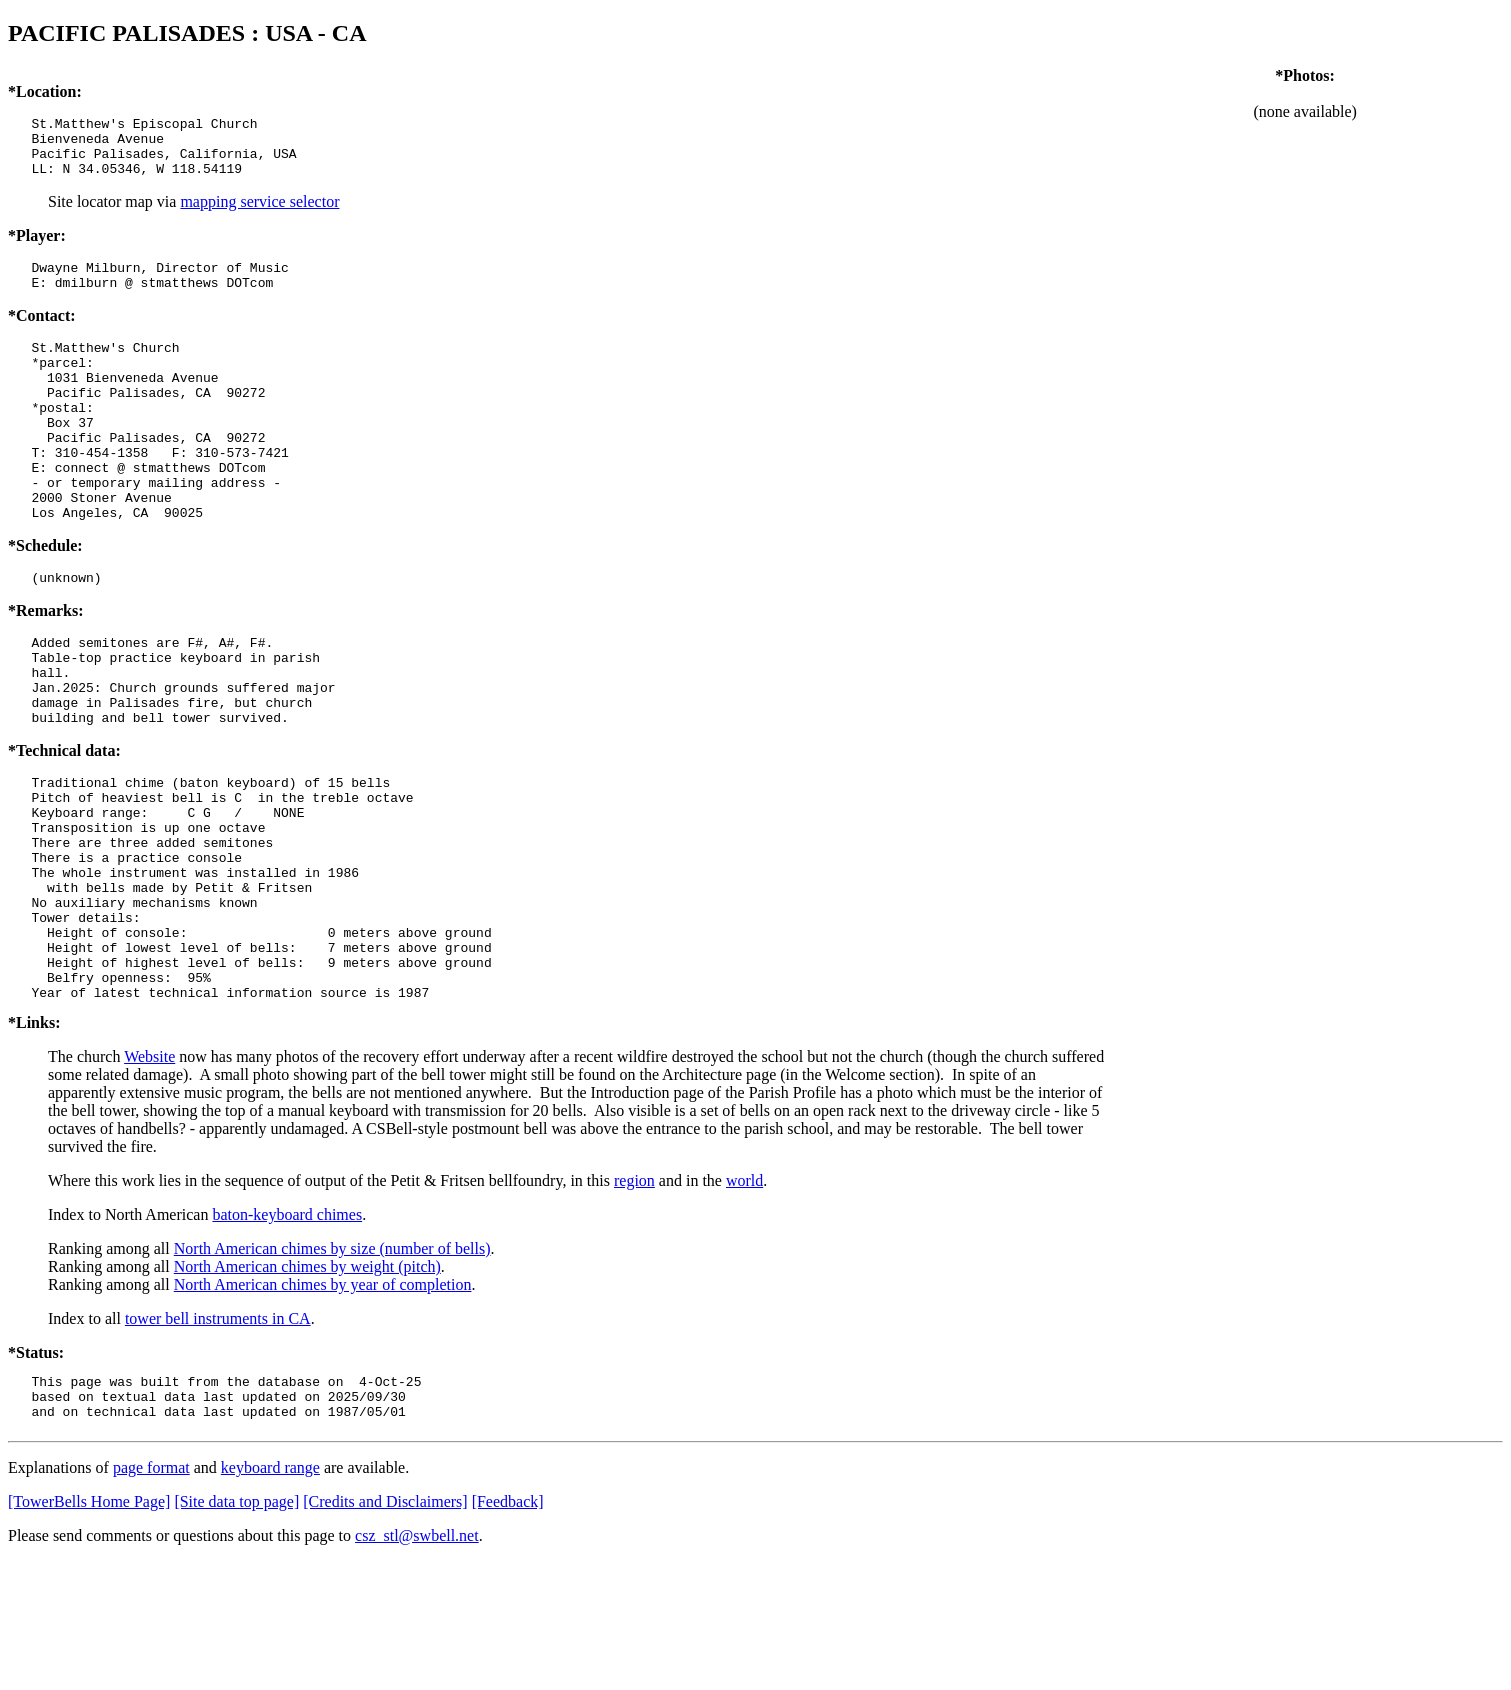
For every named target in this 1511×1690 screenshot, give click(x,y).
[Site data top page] (236, 1630)
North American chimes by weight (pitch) (307, 1386)
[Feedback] (508, 1630)
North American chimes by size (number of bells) (332, 1368)
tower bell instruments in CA (218, 1438)
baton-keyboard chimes (287, 1334)
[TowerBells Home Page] (89, 1630)
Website (149, 1176)
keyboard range (270, 1596)
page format (151, 1596)
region (634, 1300)
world (744, 1300)
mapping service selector (259, 213)
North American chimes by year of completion (323, 1404)
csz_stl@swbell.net (417, 1664)
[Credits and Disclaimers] (385, 1630)
